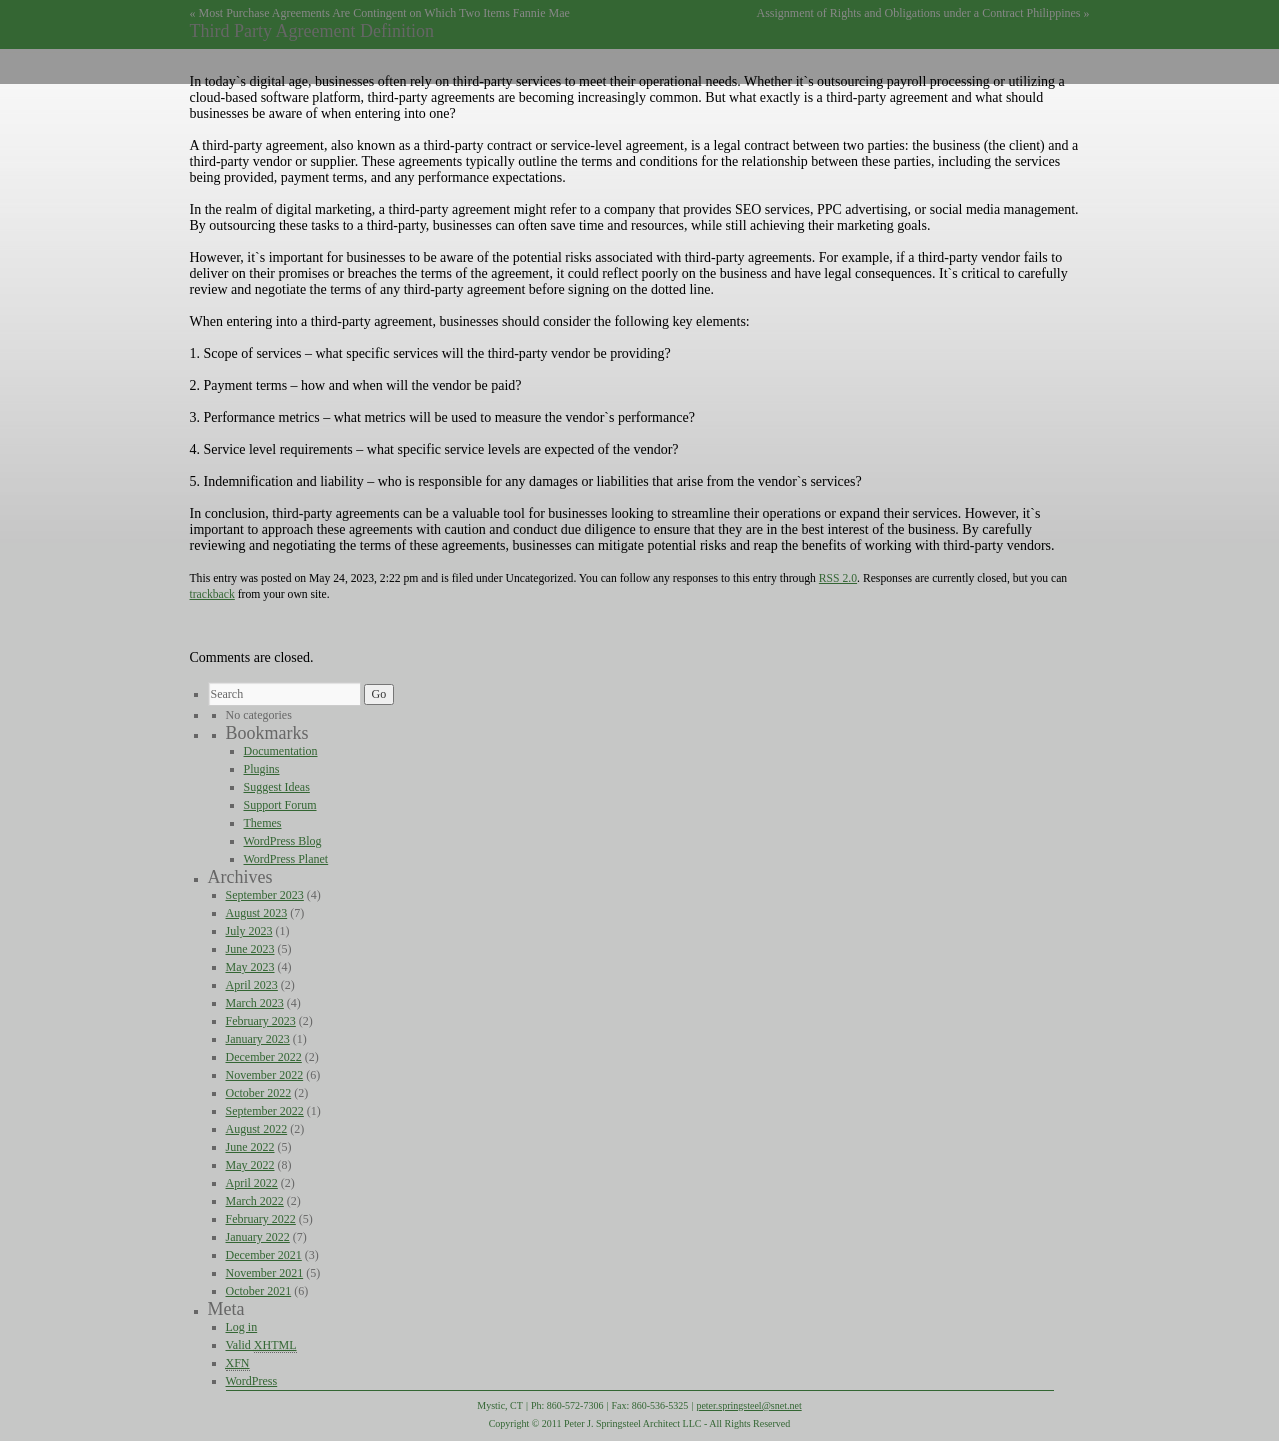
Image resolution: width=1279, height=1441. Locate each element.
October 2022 (259, 1093)
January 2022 (258, 1237)
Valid (261, 1345)
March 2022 (255, 1201)
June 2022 (250, 1147)
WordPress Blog (283, 841)
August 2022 (257, 1129)
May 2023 (250, 967)
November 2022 (265, 1075)
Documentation (281, 751)
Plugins (262, 769)
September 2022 (265, 1111)
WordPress (252, 1381)
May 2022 (250, 1165)
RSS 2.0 (838, 578)
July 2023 (249, 931)
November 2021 (265, 1273)
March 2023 (255, 1003)
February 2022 (261, 1219)
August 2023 (257, 913)
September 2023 (265, 895)
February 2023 (261, 1021)
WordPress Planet (286, 859)
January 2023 (258, 1039)
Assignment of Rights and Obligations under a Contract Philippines (919, 13)
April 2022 (252, 1183)
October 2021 (259, 1291)
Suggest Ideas (277, 787)
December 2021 (264, 1255)
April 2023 (252, 985)
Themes (263, 823)
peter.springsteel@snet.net (748, 1405)
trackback (212, 594)
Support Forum (280, 805)
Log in (242, 1327)
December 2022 (264, 1057)
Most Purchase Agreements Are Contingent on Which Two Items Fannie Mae (384, 13)
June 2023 (250, 949)
